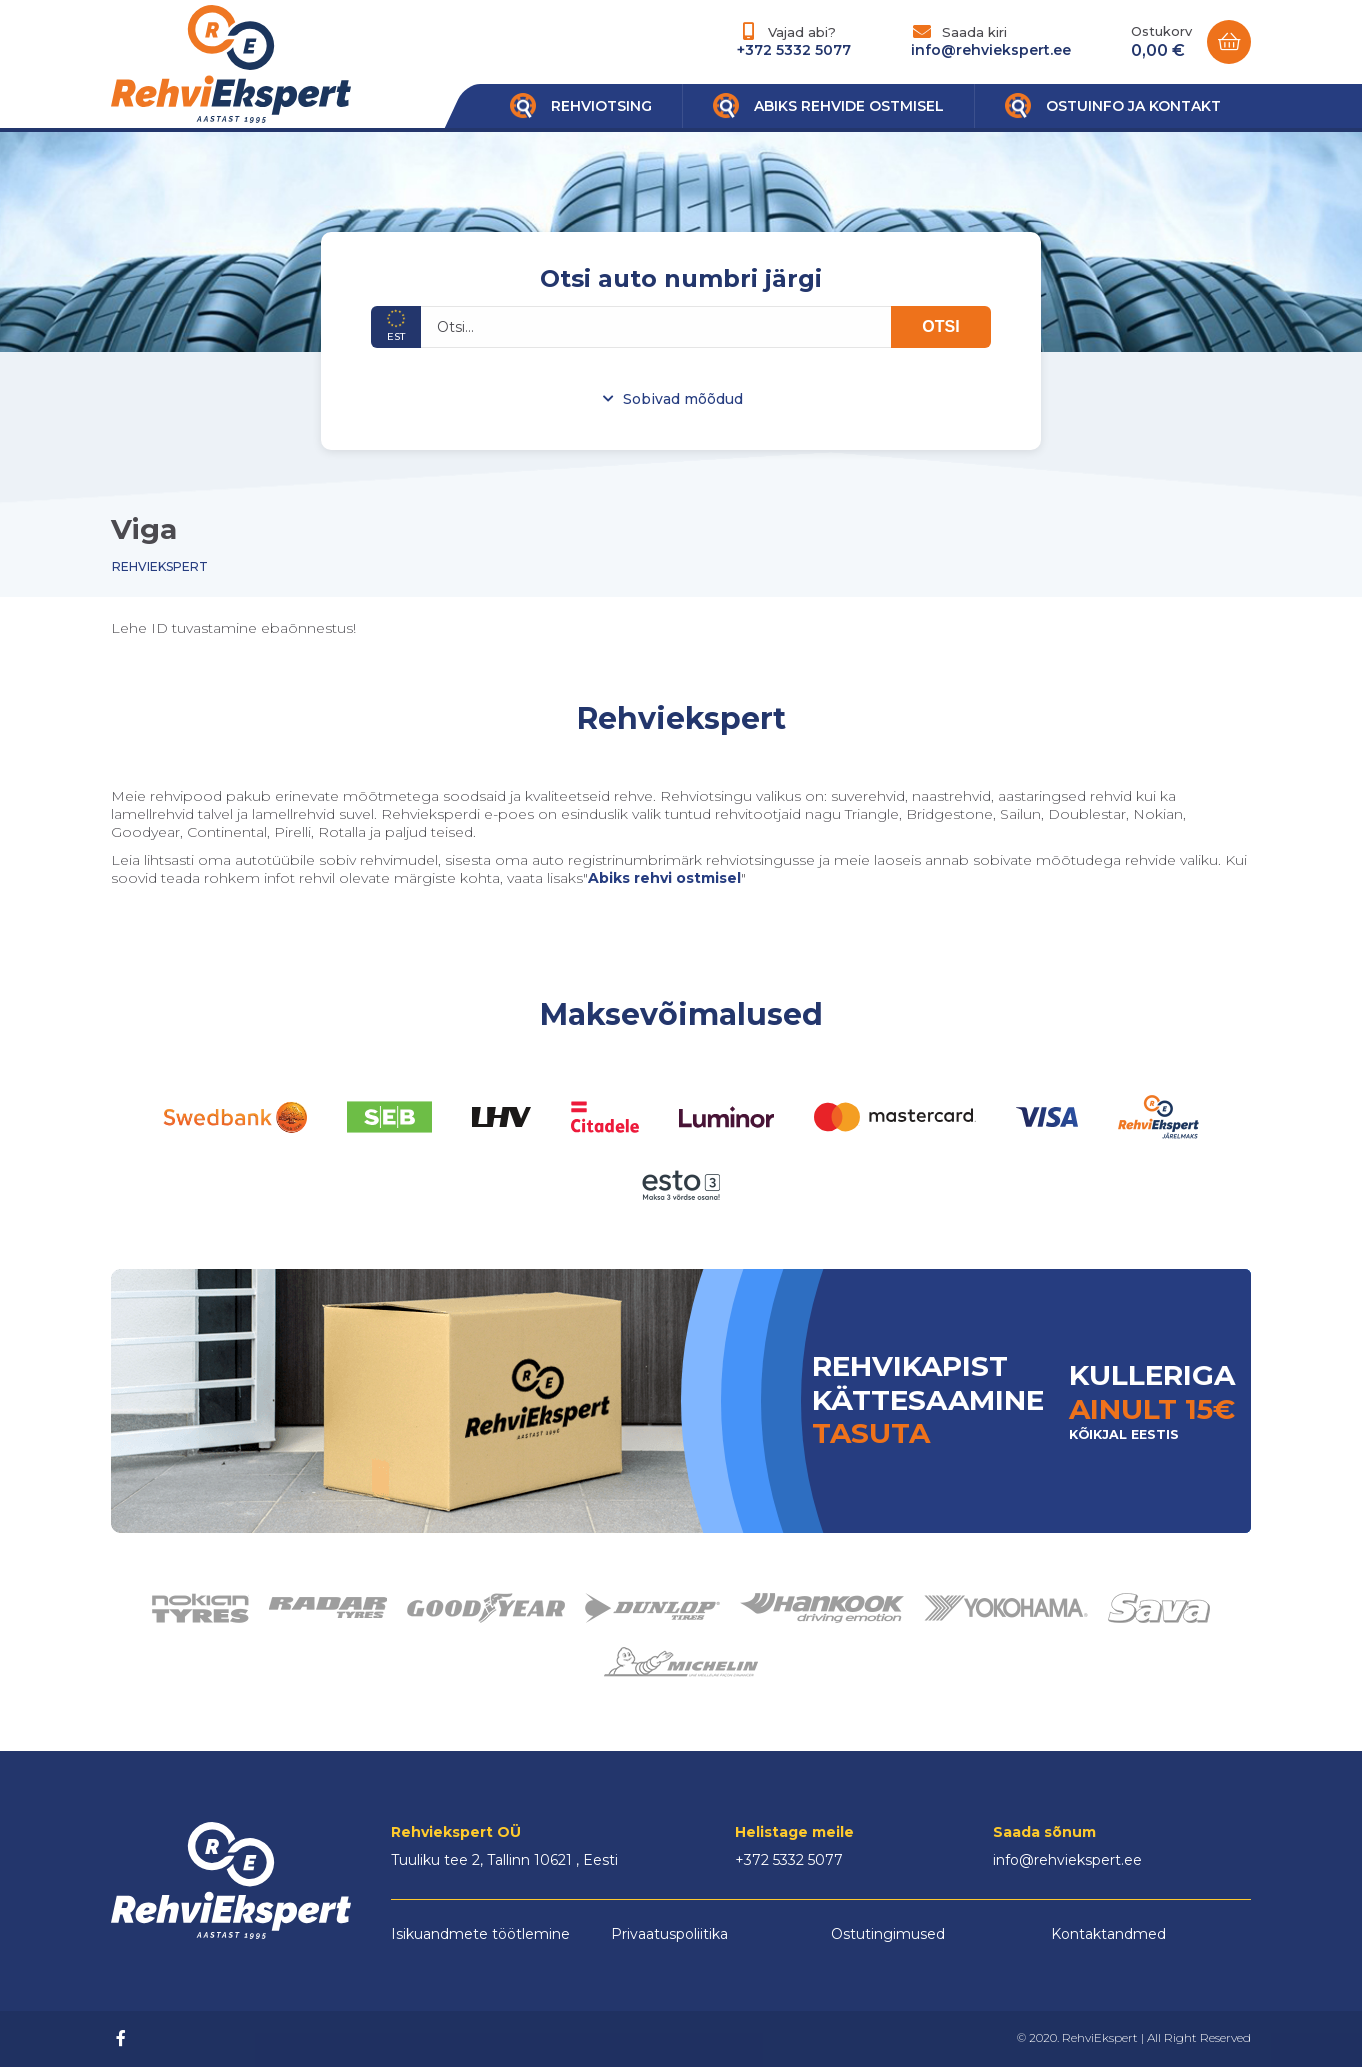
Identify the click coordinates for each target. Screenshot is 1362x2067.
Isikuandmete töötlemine (480, 1934)
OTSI (940, 326)
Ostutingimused (888, 1934)
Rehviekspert (160, 566)
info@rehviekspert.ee (991, 50)
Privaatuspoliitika (669, 1934)
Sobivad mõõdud (683, 399)
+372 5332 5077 (794, 50)
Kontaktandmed (1108, 1934)
